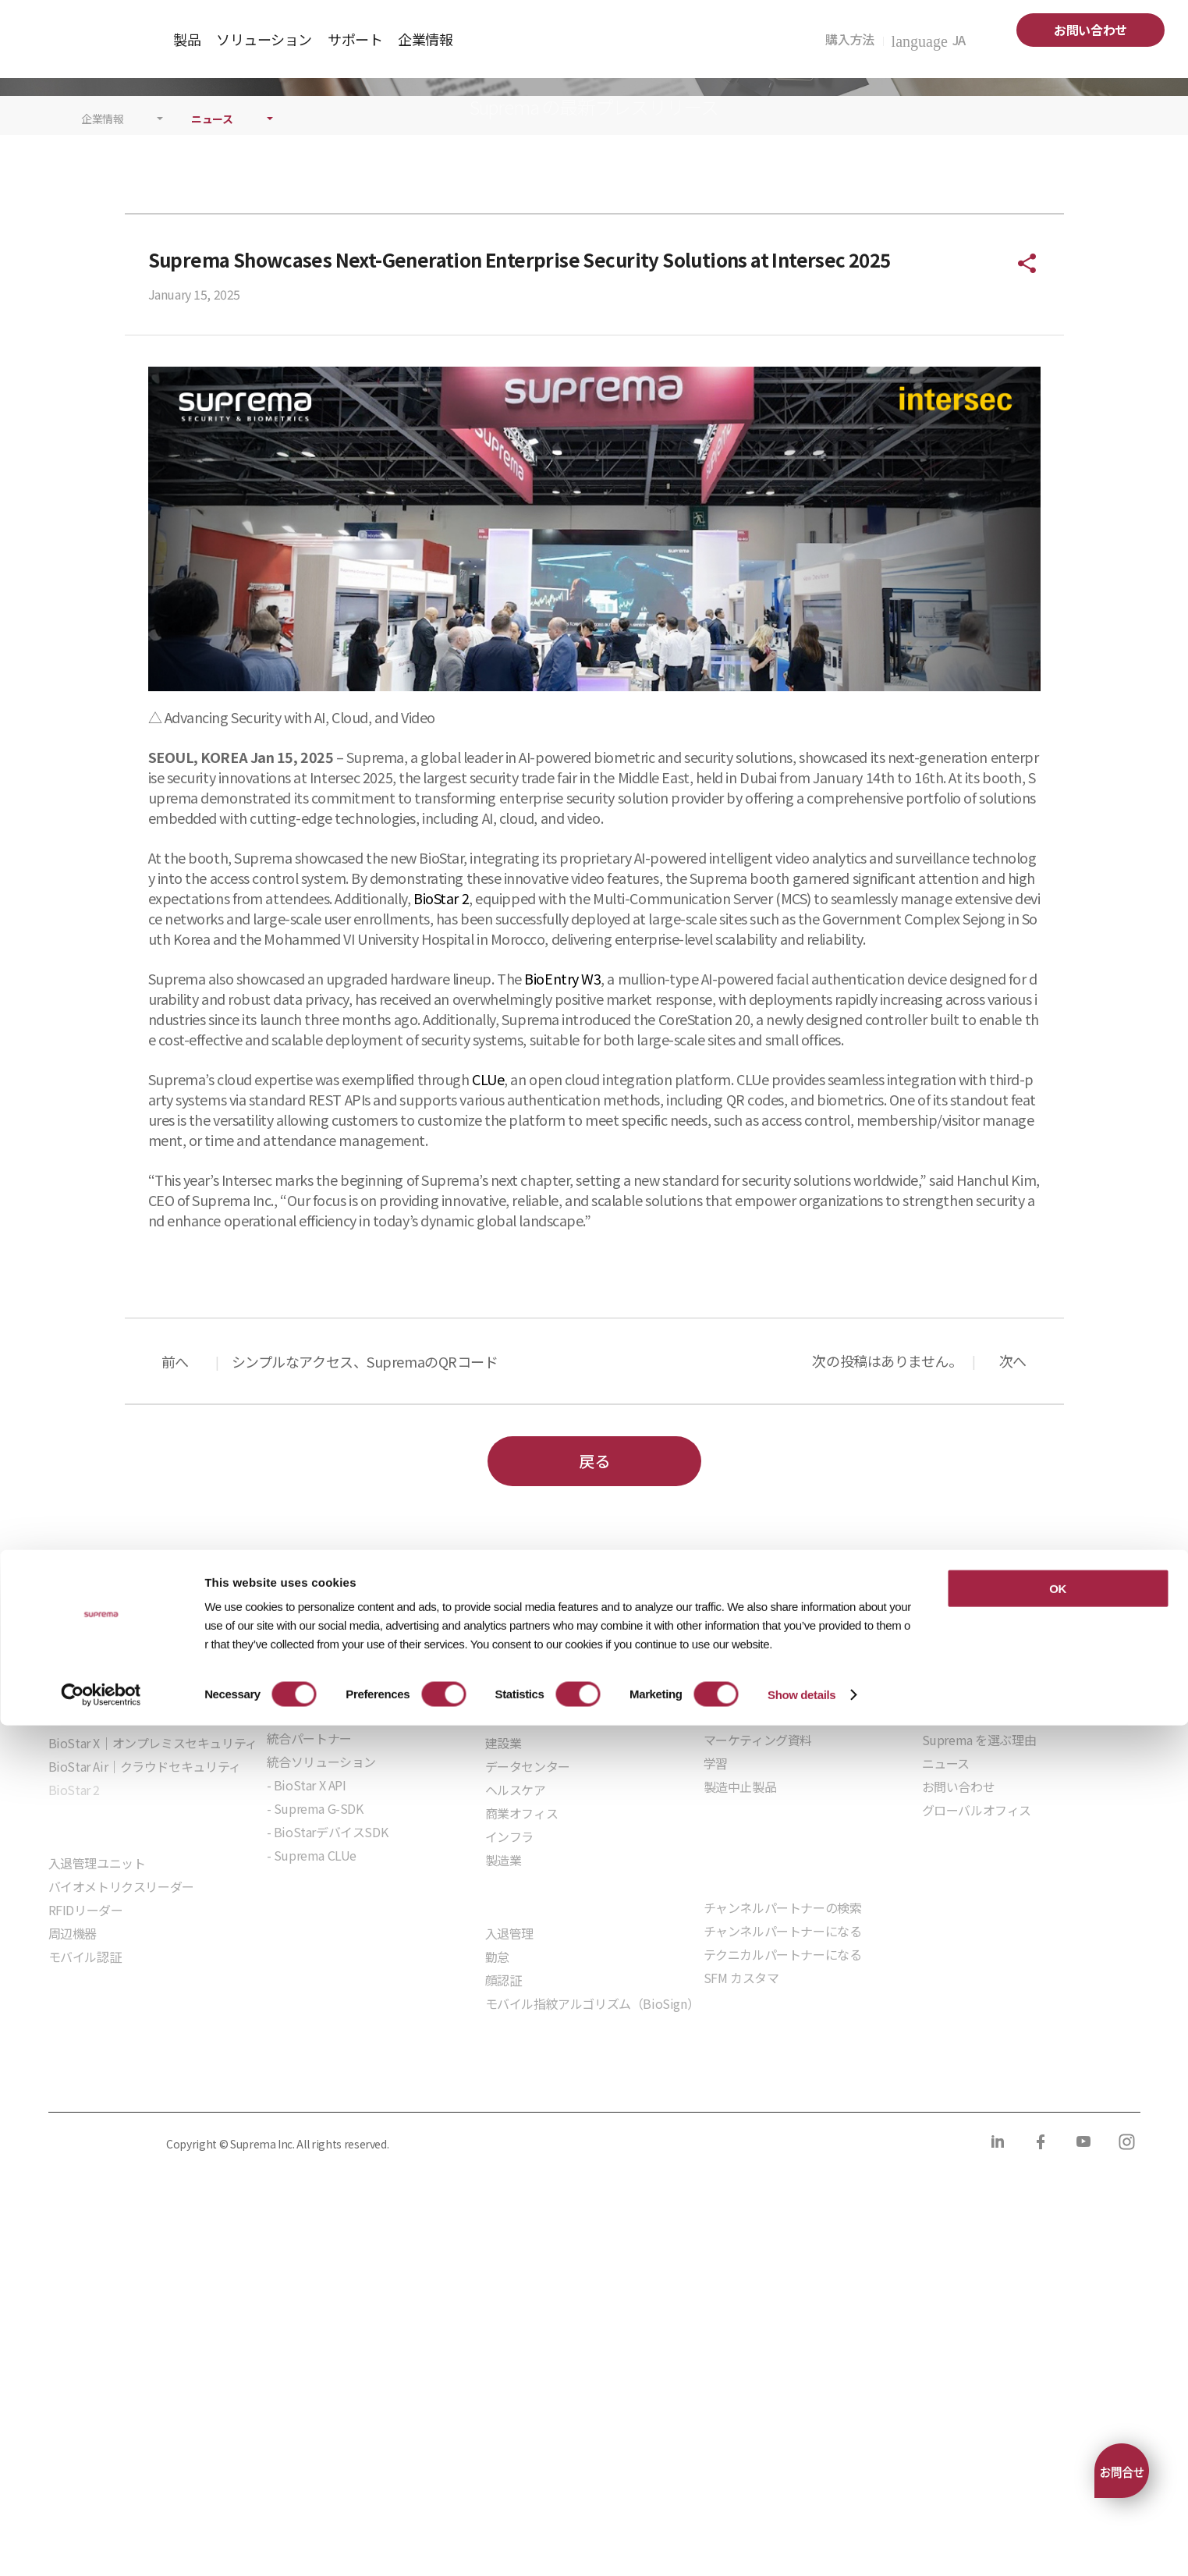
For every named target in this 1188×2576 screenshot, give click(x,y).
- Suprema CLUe (311, 2110)
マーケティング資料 (758, 1994)
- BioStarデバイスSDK (327, 2086)
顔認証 (503, 2235)
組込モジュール (309, 2154)
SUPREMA (86, 45)
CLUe (488, 1334)
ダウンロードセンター (764, 1971)
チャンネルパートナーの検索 (783, 2162)
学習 (716, 2018)
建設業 (503, 1998)
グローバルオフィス (976, 2065)
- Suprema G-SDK (315, 2063)
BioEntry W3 (562, 1233)
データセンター (527, 2021)
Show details (801, 2545)
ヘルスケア (515, 2044)
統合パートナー (309, 1993)
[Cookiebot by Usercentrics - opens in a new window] (101, 2545)
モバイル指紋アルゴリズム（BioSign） (592, 2258)
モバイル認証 (85, 2211)
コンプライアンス (361, 2334)
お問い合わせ (1090, 29)
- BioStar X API (306, 2040)
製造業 (503, 2115)
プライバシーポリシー (105, 2334)
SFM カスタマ (741, 2232)
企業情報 (102, 374)
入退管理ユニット (97, 2118)
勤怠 (497, 2211)
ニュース (212, 374)
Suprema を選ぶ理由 (979, 1994)
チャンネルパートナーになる (783, 2186)
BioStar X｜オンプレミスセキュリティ (152, 1998)
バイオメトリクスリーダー (121, 2141)
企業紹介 (946, 1971)
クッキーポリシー (239, 2334)
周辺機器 (72, 2188)
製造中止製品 (740, 2041)
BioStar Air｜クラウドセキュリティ (144, 2021)
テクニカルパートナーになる (783, 2209)
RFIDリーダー (85, 2165)
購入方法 (854, 39)
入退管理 (509, 2188)
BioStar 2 (441, 1153)
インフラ (509, 2091)
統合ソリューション (321, 2016)
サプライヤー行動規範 (494, 2334)
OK (1057, 2439)
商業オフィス (522, 2068)
